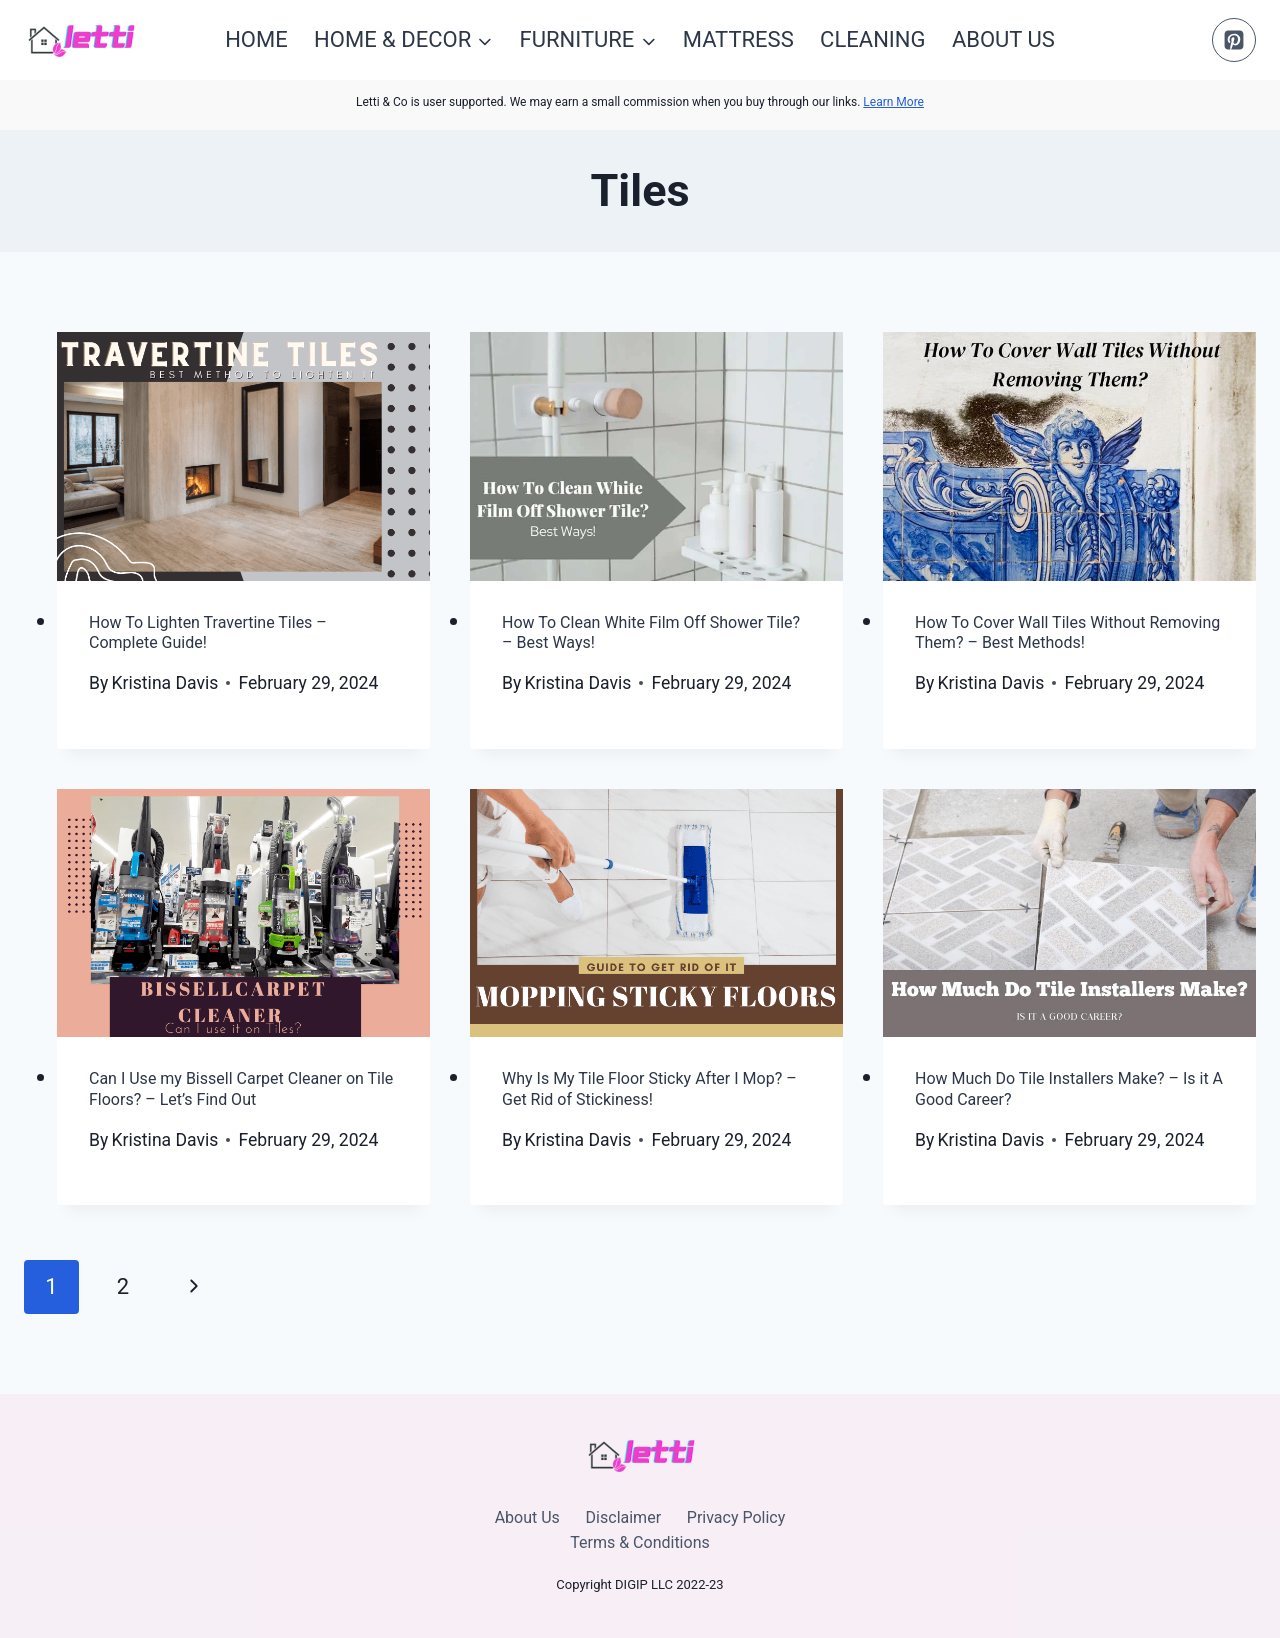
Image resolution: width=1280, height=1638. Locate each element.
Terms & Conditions (640, 1542)
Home (256, 39)
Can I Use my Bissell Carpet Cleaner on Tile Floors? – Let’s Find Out (241, 1089)
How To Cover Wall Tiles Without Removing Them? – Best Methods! (1067, 633)
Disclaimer (623, 1517)
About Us (1003, 39)
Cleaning (872, 39)
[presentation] (243, 456)
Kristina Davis (164, 683)
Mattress (738, 39)
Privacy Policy (736, 1517)
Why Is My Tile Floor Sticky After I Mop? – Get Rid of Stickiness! (649, 1089)
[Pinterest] (1234, 40)
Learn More (893, 102)
